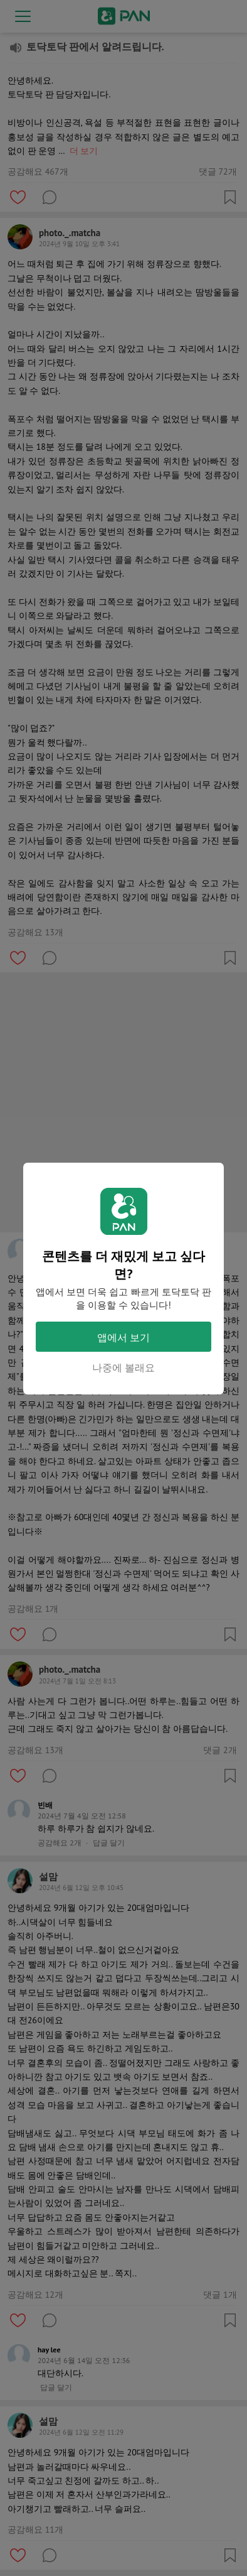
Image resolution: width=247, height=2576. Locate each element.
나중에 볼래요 (123, 1367)
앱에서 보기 (123, 1337)
